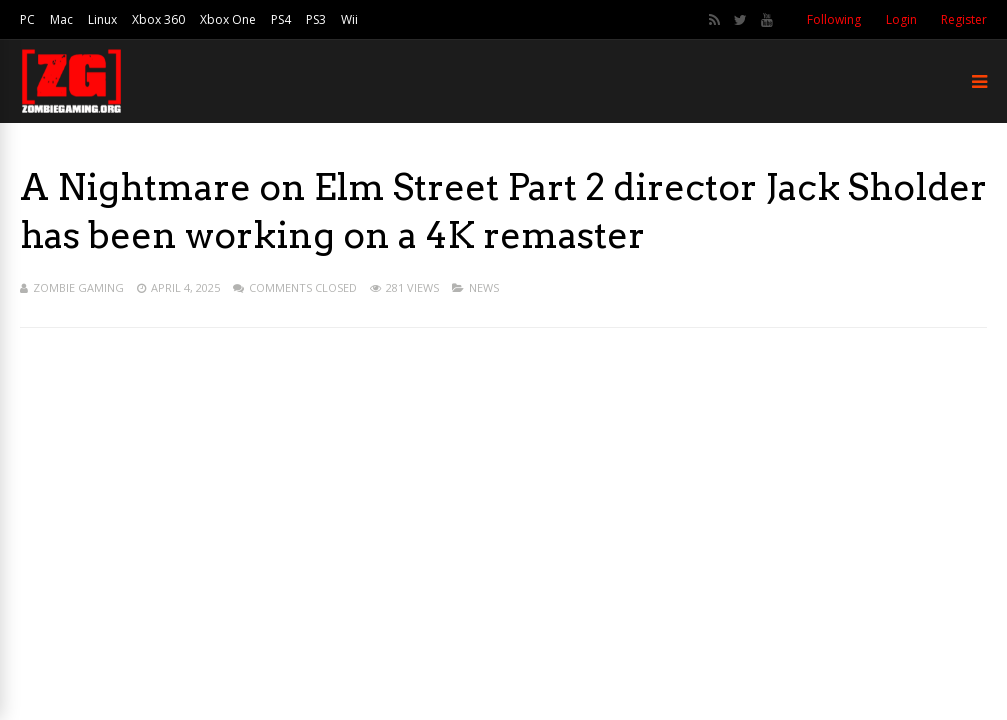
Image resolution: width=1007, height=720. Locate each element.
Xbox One (228, 19)
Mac (61, 19)
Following (834, 19)
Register (964, 19)
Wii (349, 19)
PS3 (316, 19)
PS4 (281, 19)
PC (27, 19)
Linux (102, 19)
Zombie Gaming (78, 287)
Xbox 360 (158, 19)
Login (901, 19)
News (484, 287)
